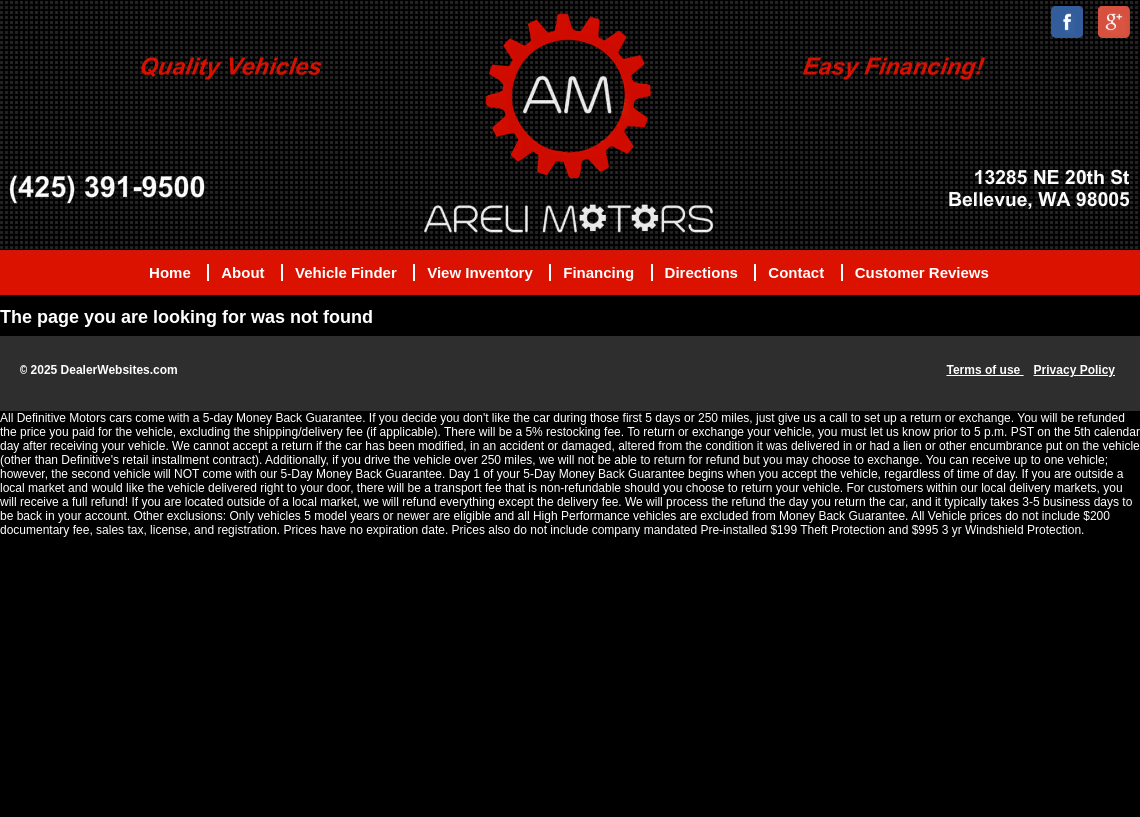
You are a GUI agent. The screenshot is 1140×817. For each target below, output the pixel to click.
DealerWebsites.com (119, 370)
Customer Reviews (922, 272)
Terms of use (984, 370)
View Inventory (480, 272)
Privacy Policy (1074, 370)
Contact (796, 272)
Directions (701, 272)
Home (170, 272)
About (242, 272)
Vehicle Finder (346, 272)
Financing (598, 272)
